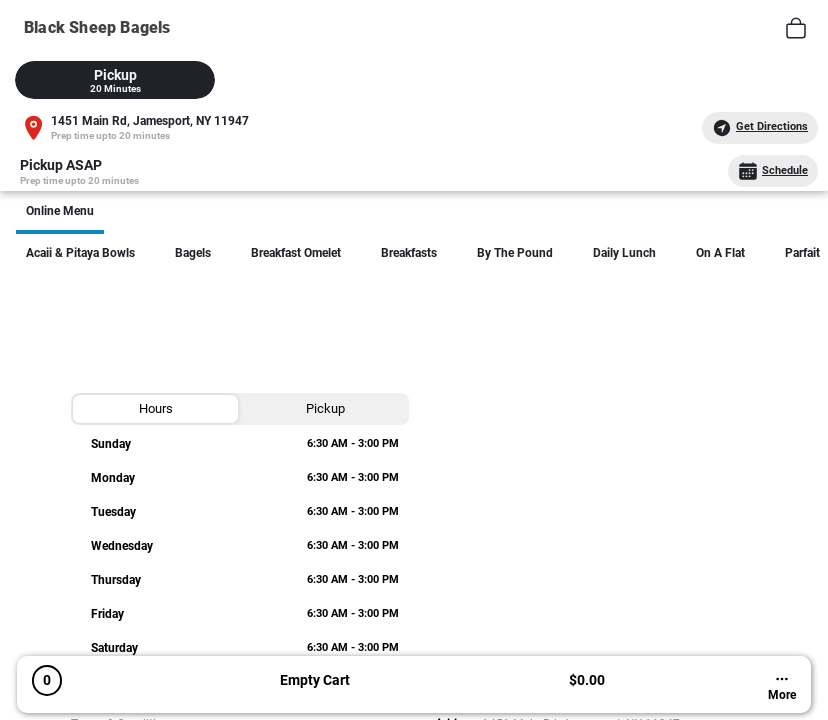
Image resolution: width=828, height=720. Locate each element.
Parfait (802, 253)
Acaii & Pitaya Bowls (80, 253)
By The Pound (515, 253)
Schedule (773, 171)
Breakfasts (409, 253)
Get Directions (760, 128)
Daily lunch (624, 253)
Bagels (193, 253)
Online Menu (60, 211)
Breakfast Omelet (296, 253)
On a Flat (720, 253)
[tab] (115, 80)
